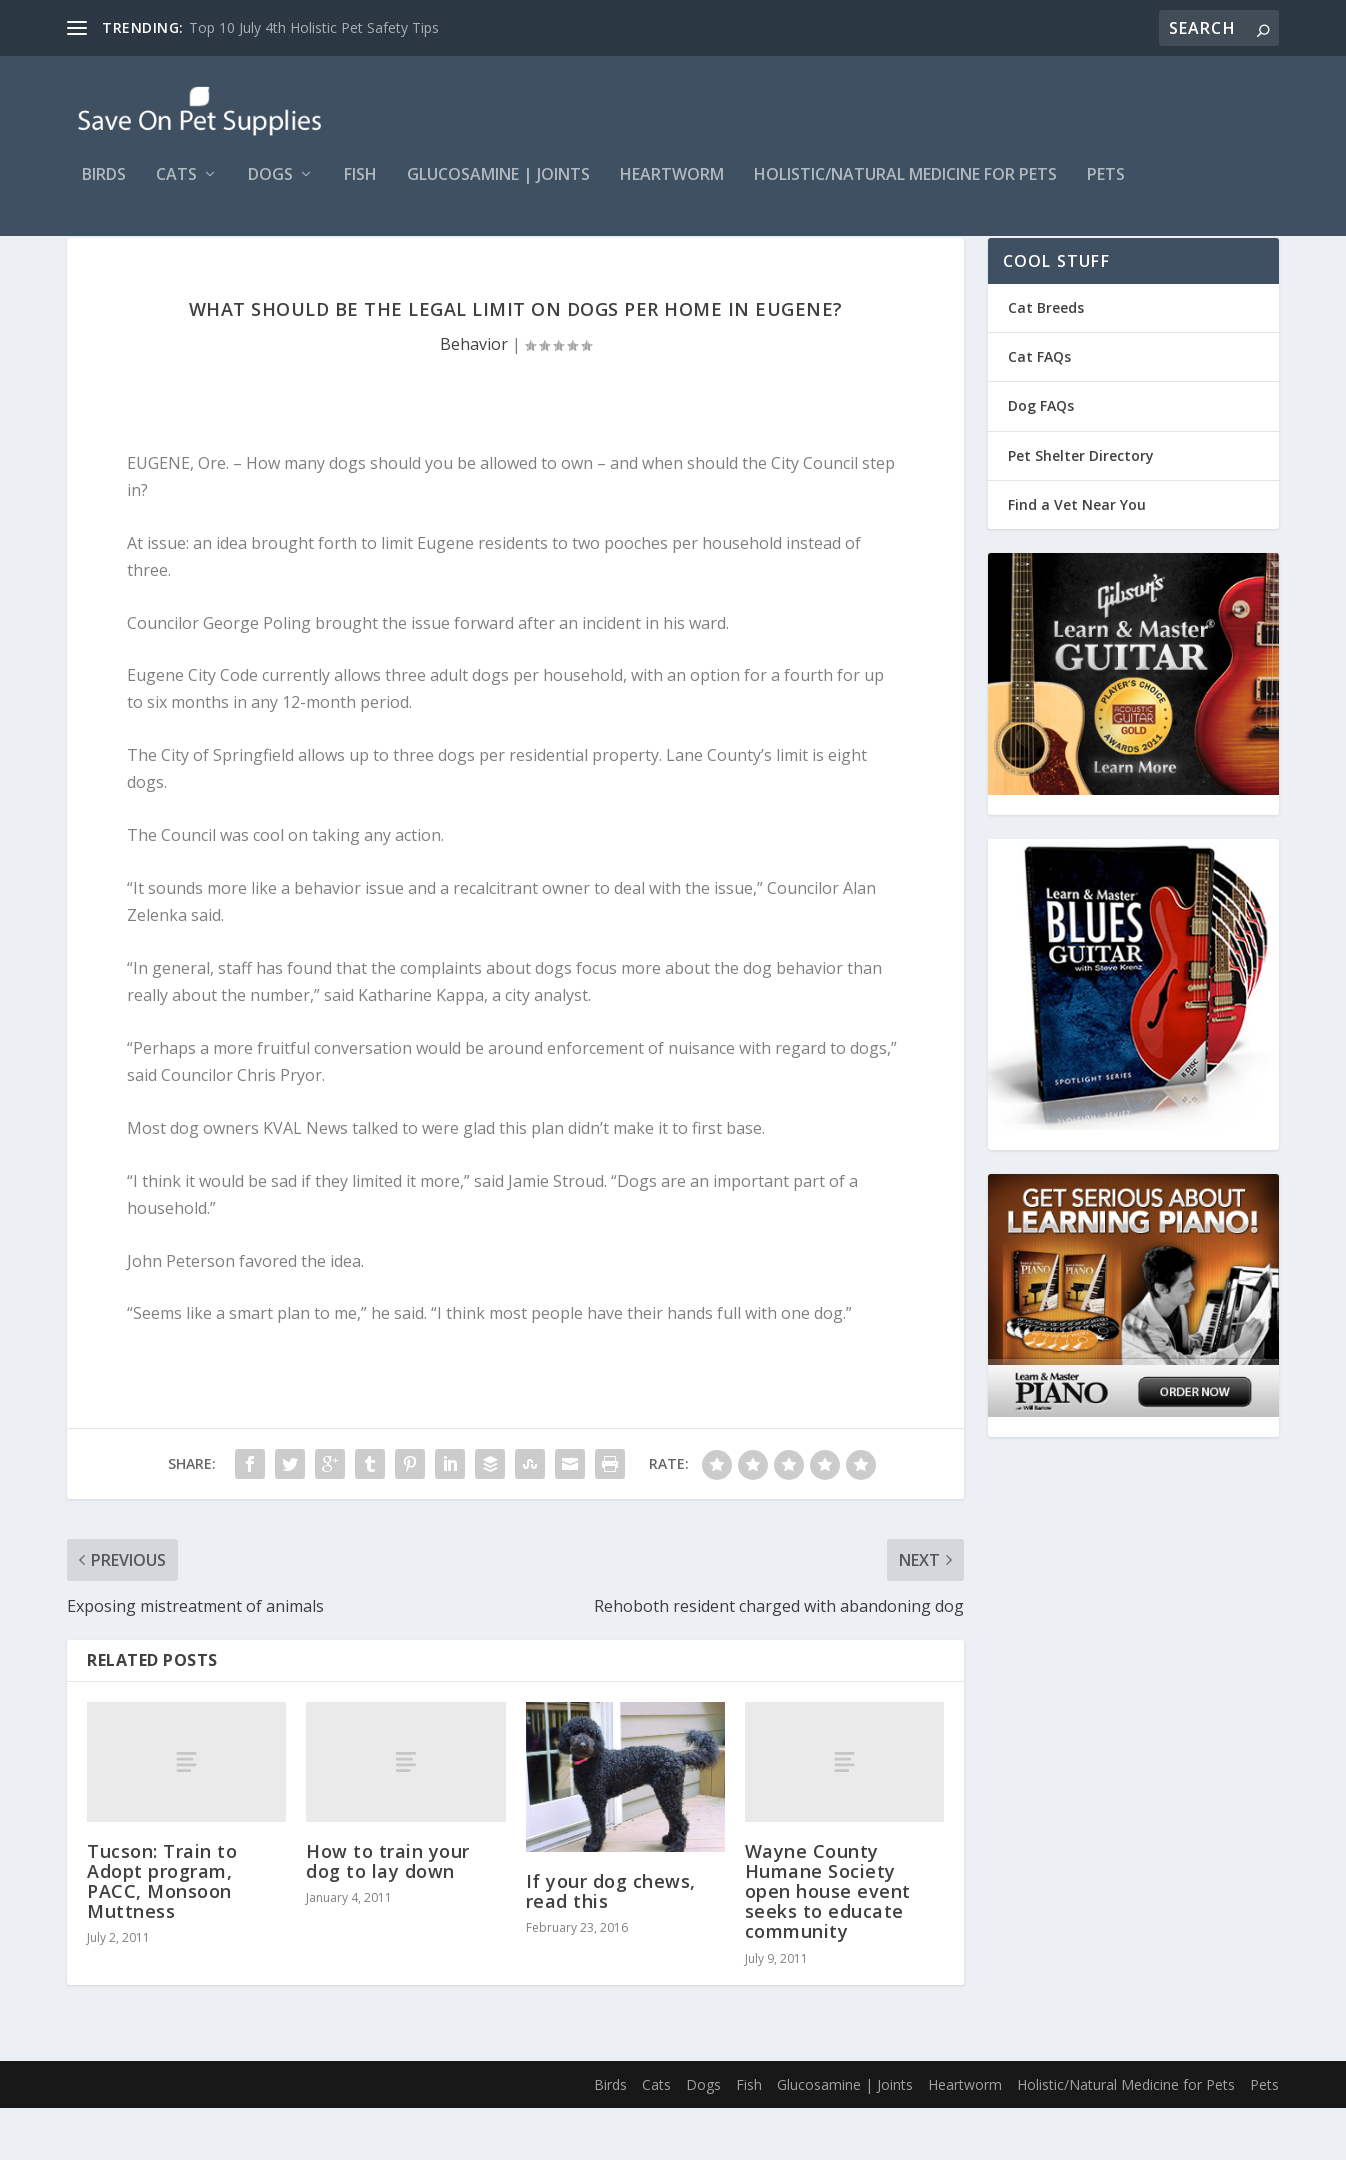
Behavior (474, 396)
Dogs (270, 189)
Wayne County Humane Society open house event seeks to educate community (828, 1943)
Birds (104, 189)
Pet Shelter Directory (1081, 507)
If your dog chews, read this (611, 1943)
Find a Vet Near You (1077, 556)
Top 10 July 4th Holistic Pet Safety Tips (314, 27)
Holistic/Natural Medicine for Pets (905, 189)
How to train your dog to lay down (388, 1913)
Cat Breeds (1046, 359)
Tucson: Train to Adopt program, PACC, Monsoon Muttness (162, 1933)
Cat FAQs (1039, 408)
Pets (1106, 189)
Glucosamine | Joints (498, 189)
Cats (176, 189)
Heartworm (672, 189)
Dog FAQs (1041, 457)
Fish (360, 189)
